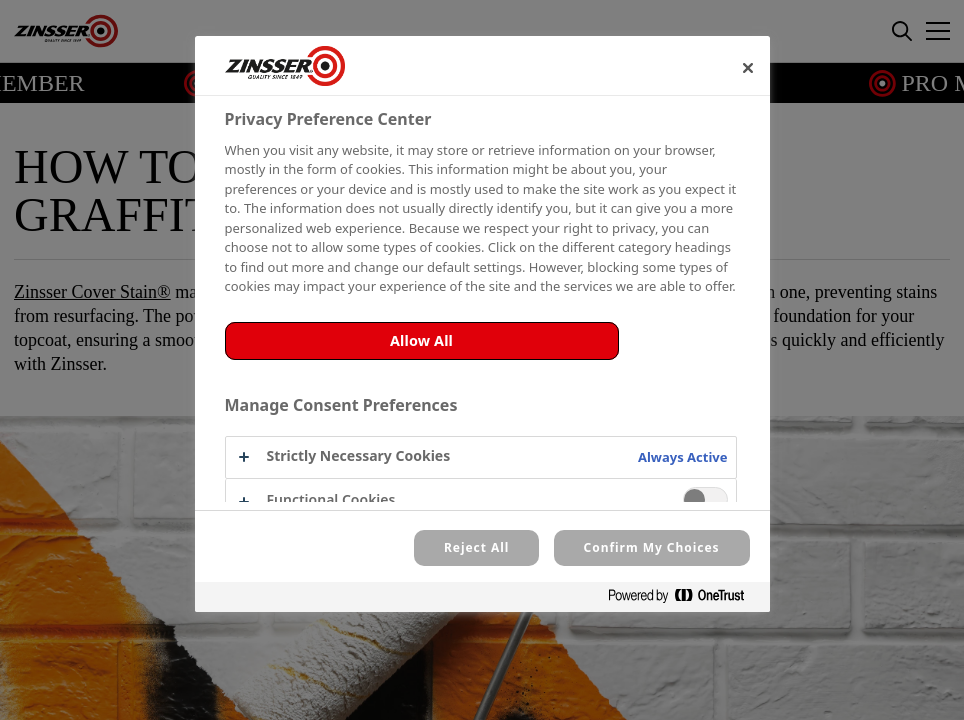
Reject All (476, 547)
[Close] (748, 68)
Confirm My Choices (652, 547)
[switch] (705, 499)
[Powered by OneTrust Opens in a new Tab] (684, 599)
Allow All (421, 340)
